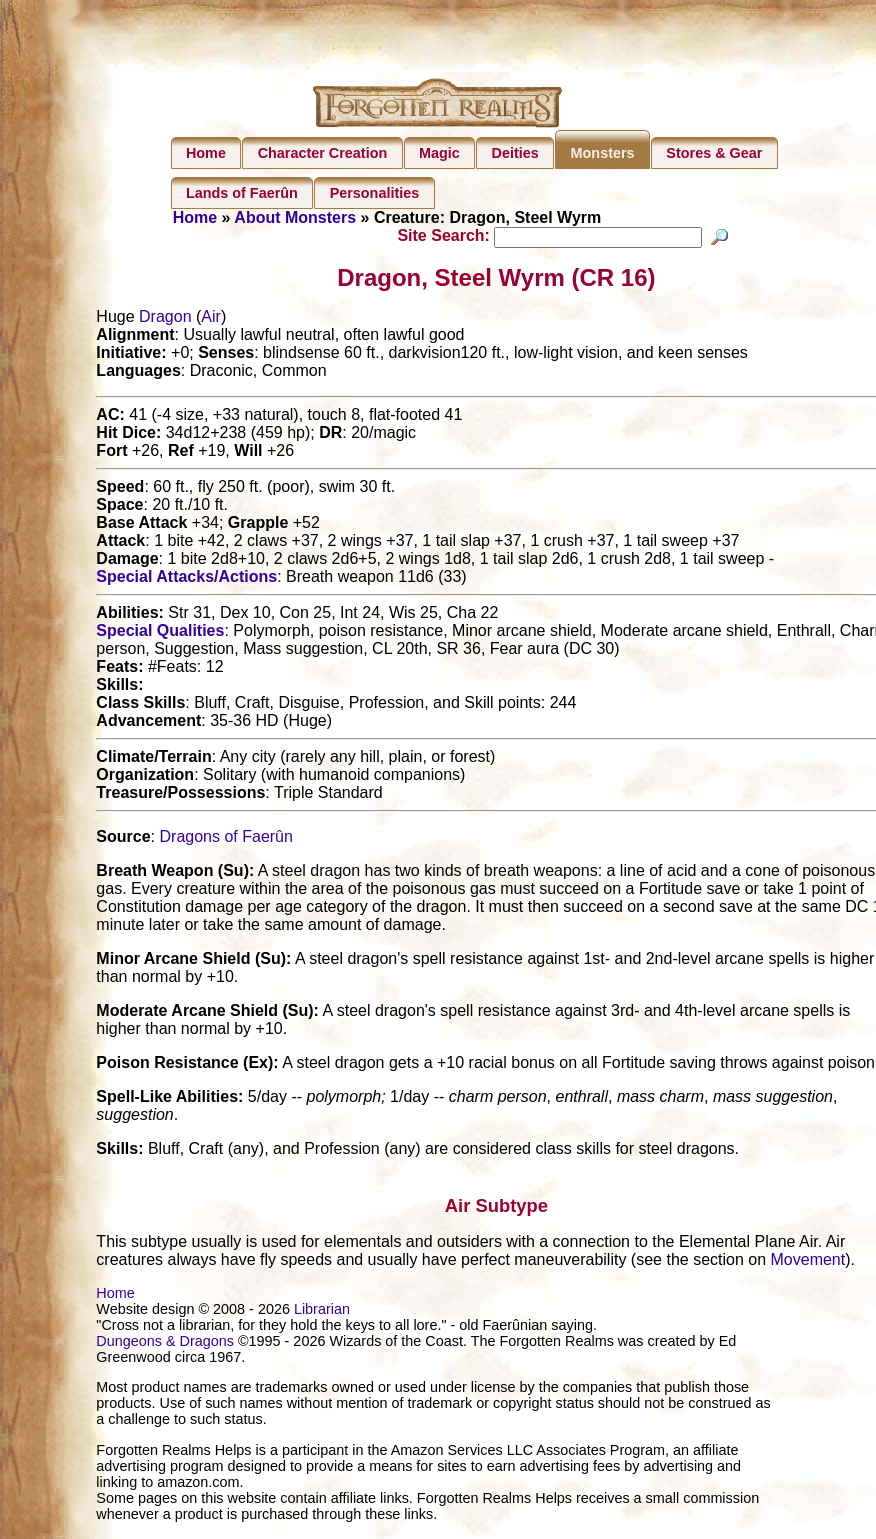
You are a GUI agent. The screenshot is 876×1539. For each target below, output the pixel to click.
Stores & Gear (714, 153)
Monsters (603, 153)
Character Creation (323, 153)
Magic (439, 153)
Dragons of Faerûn (226, 839)
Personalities (375, 193)
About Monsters (295, 217)
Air (211, 319)
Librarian (322, 1312)
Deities (515, 153)
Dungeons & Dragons (165, 1344)
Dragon (165, 319)
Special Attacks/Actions (186, 579)
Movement (808, 1262)
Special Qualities (160, 633)
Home (206, 153)
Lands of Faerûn (242, 193)
